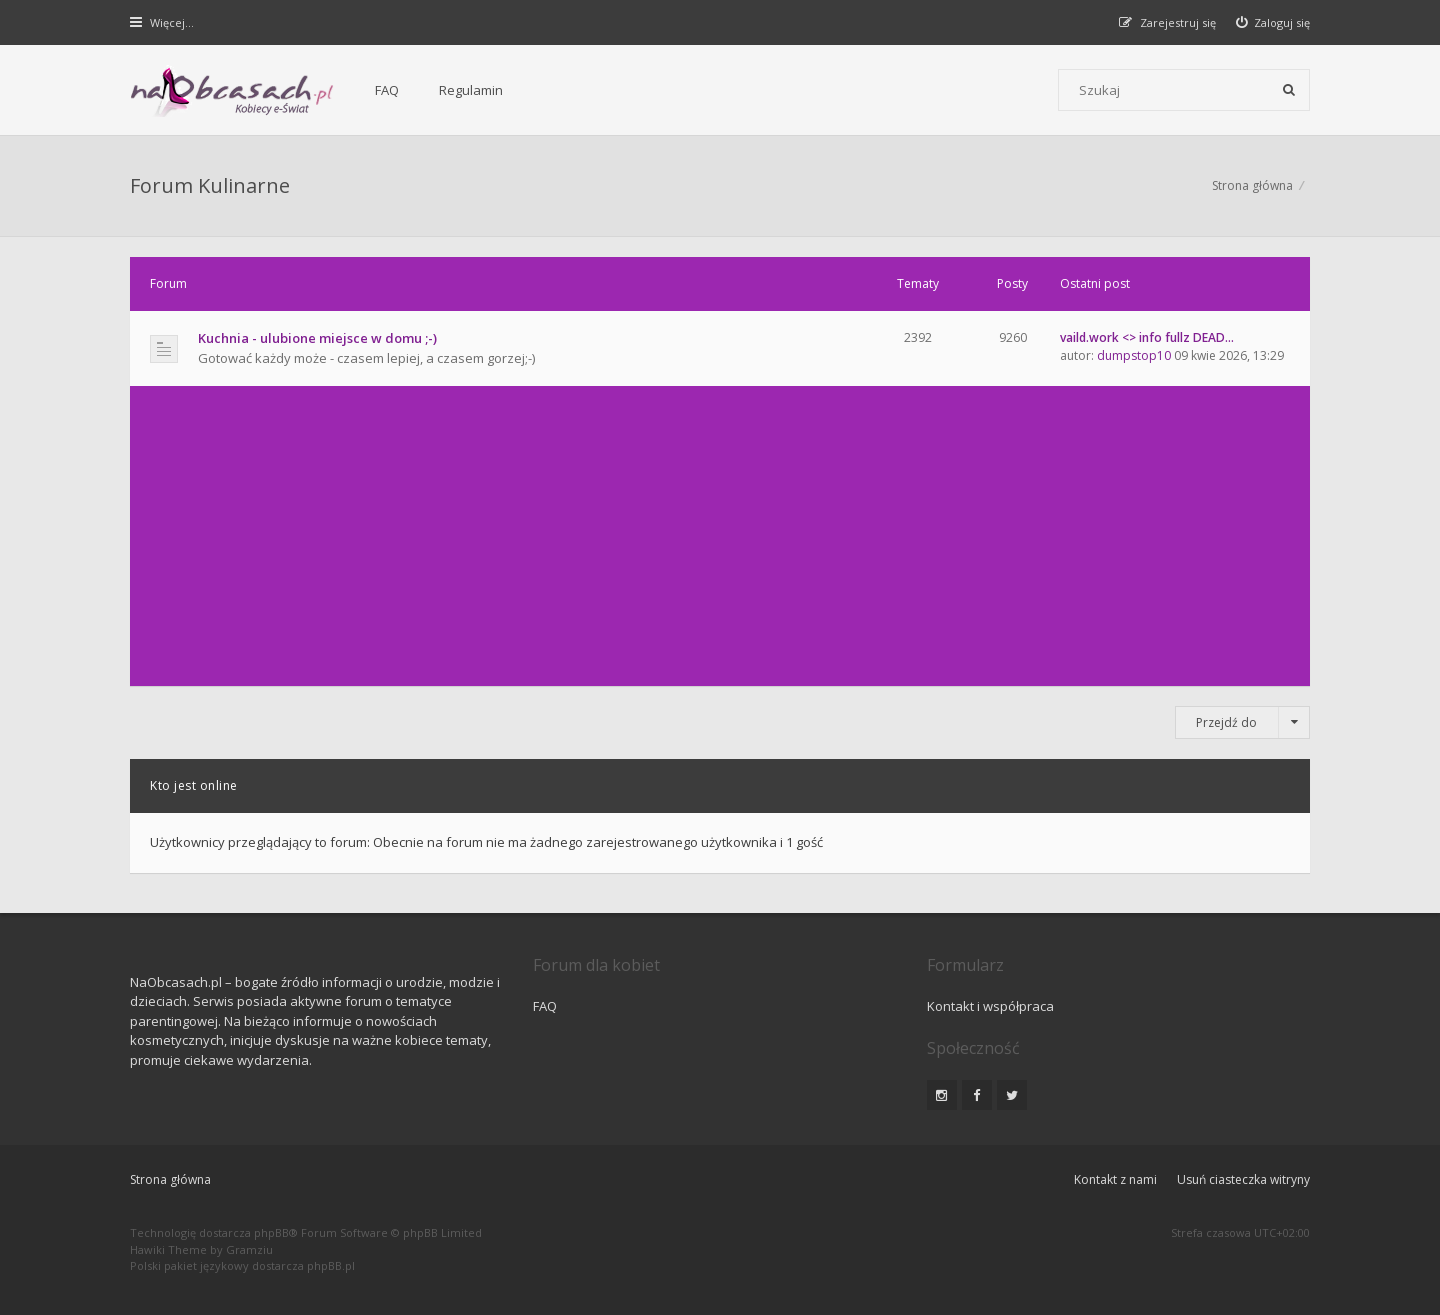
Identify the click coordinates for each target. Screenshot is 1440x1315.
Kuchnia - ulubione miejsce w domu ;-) (317, 338)
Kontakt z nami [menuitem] (1115, 1179)
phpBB (271, 1232)
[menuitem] (1273, 22)
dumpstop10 (1134, 355)
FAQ (387, 90)
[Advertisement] (720, 536)
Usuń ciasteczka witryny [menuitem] (1243, 1179)
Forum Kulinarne (210, 185)
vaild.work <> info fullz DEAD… (1147, 337)
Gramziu (249, 1249)
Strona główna (1252, 185)
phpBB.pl (331, 1265)
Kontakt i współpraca (990, 1006)
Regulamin (471, 90)
